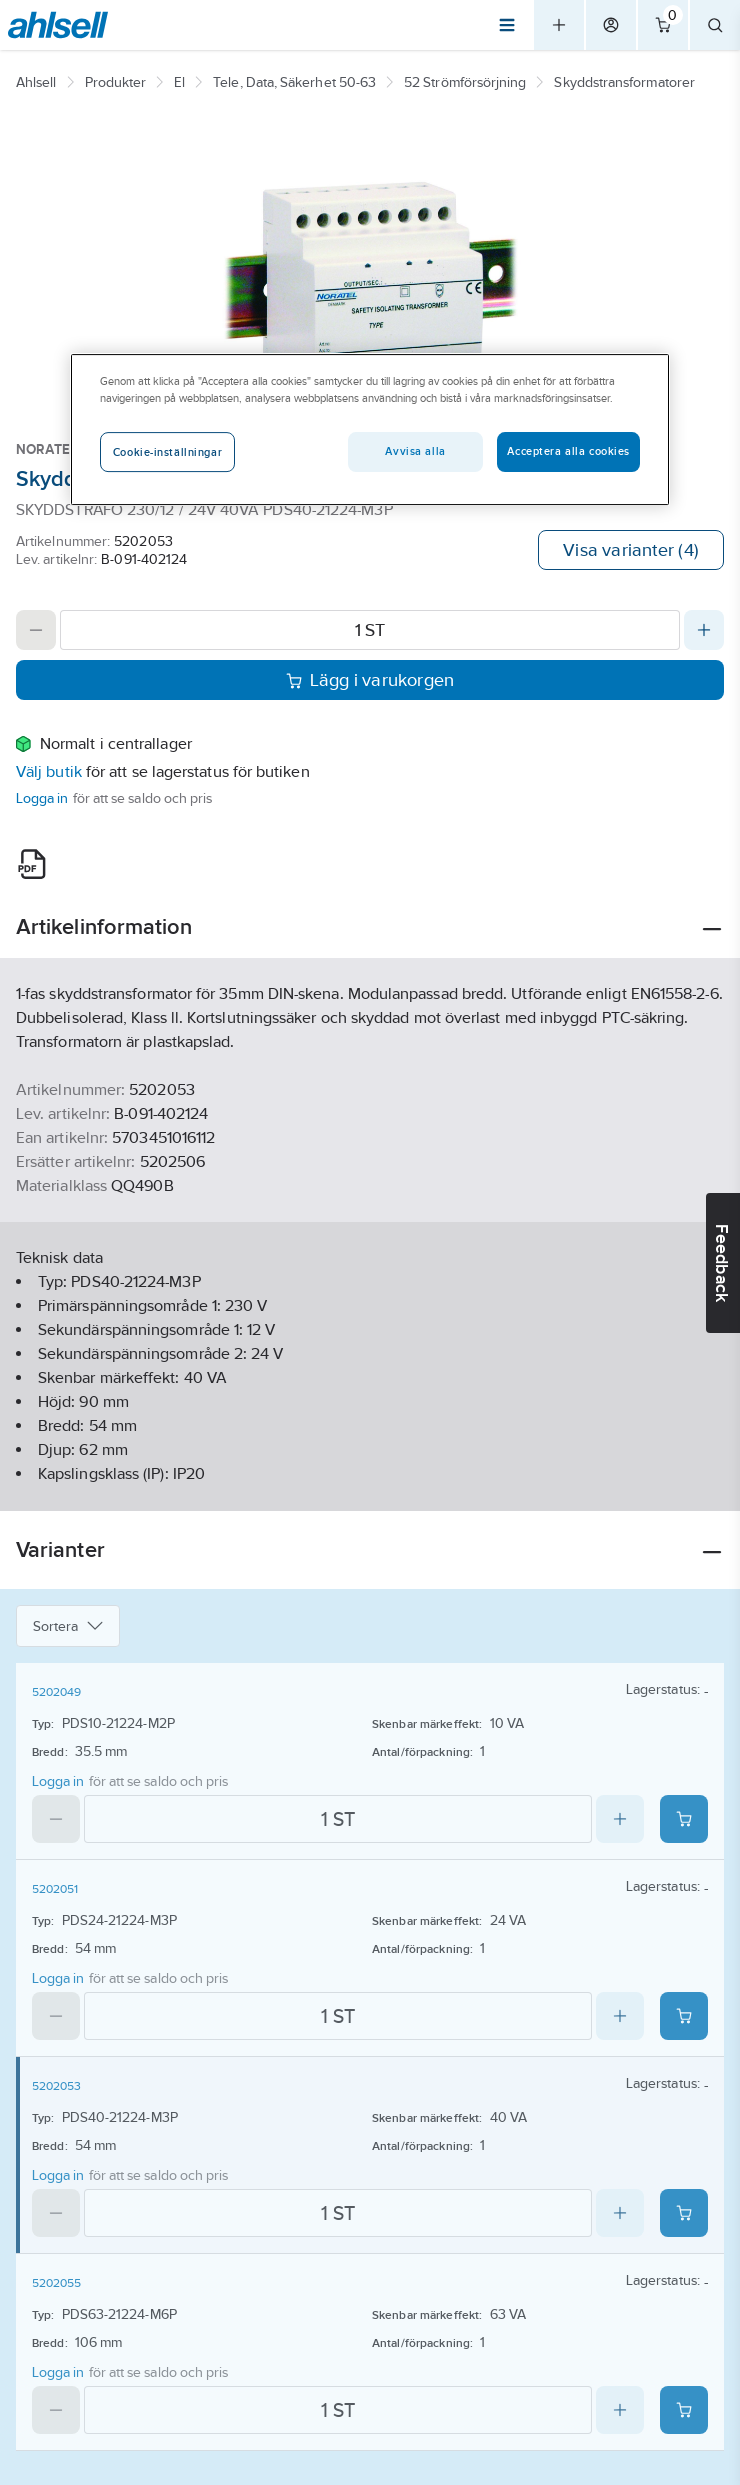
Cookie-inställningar (167, 452)
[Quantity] (370, 630)
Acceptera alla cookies (568, 451)
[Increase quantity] (704, 630)
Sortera (68, 1626)
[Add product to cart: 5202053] (684, 2213)
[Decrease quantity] (36, 630)
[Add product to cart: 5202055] (684, 2410)
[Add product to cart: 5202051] (684, 2016)
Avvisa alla (415, 451)
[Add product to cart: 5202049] (684, 1819)
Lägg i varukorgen (370, 680)
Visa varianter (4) (631, 550)
